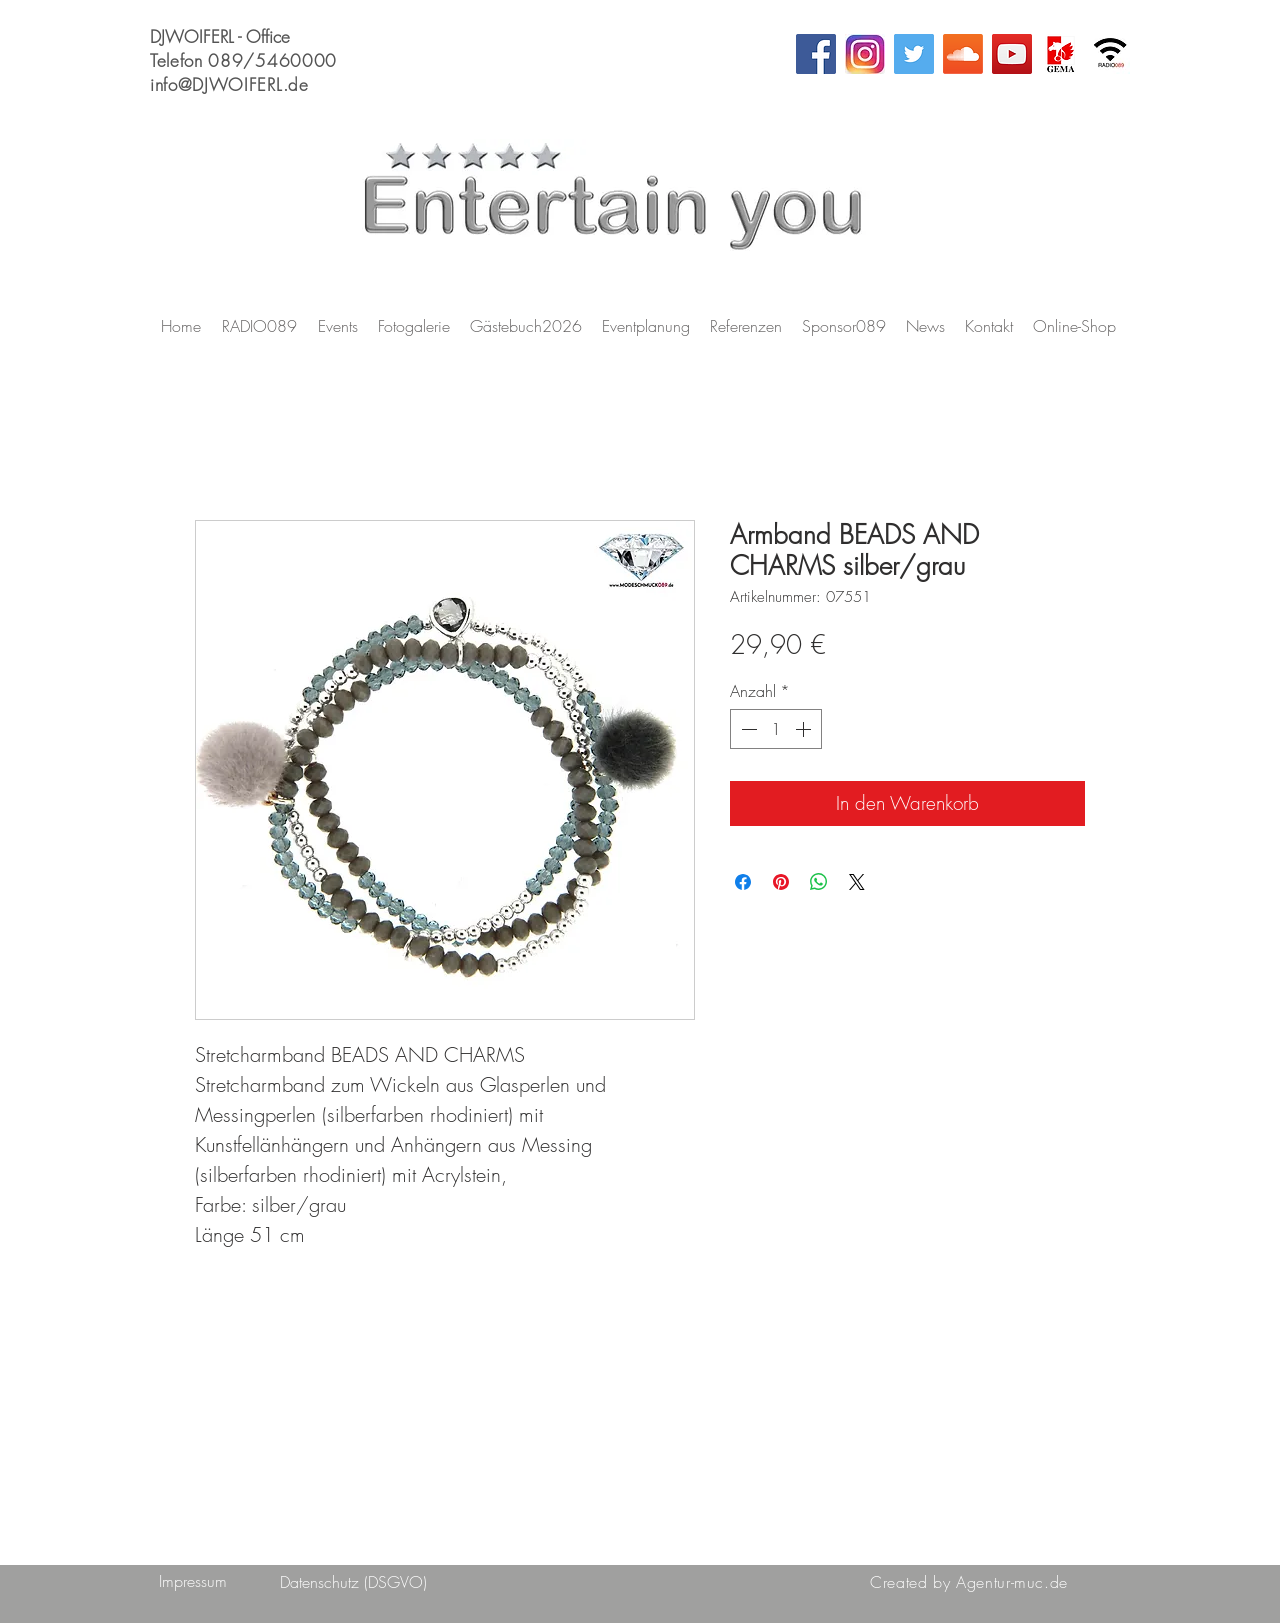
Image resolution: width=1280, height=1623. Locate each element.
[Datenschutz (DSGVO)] (353, 1582)
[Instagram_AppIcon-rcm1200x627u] (865, 54)
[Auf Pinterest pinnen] (781, 882)
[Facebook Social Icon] (816, 54)
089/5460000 (272, 60)
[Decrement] (747, 729)
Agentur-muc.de (1012, 1582)
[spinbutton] (776, 729)
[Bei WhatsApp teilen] (819, 882)
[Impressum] (192, 1581)
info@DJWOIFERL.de (229, 84)
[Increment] (805, 729)
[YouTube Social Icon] (1012, 54)
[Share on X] (857, 882)
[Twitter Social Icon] (914, 54)
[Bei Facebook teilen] (743, 882)
